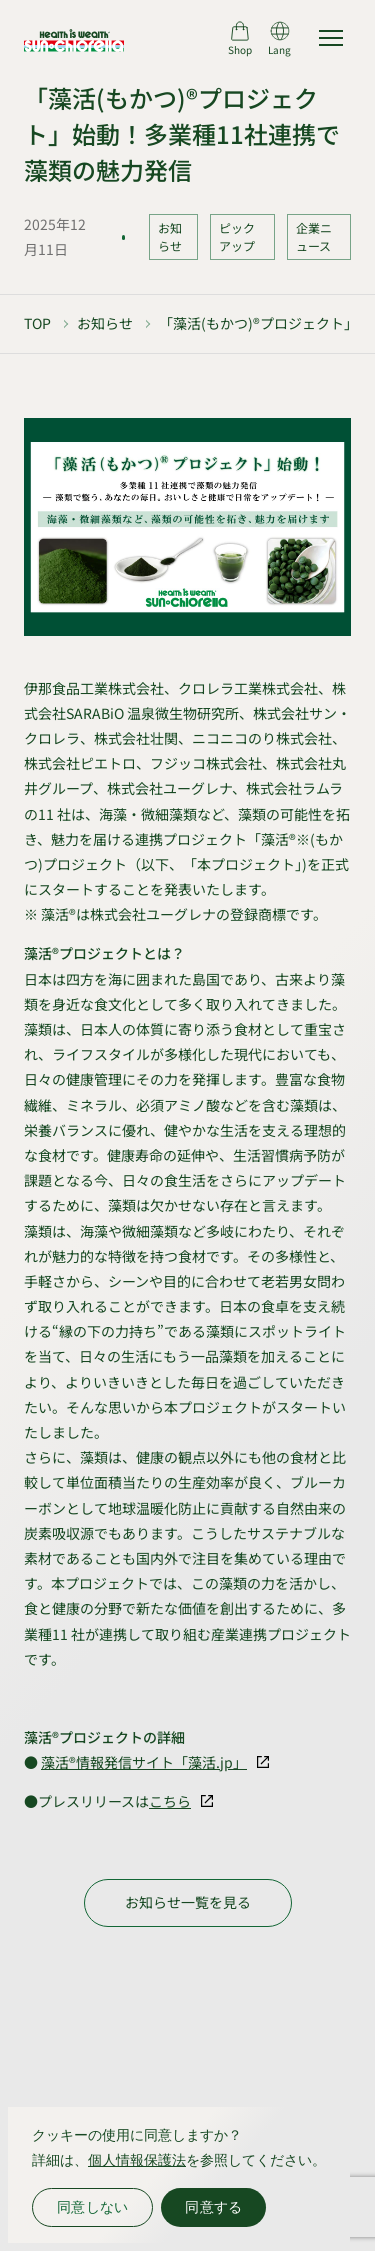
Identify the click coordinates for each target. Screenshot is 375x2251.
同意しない (92, 2207)
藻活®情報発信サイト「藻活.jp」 (144, 1762)
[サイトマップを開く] (331, 38)
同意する (213, 2207)
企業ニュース (314, 236)
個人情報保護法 (137, 2160)
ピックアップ (237, 236)
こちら (170, 1801)
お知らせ (170, 236)
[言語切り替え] (279, 38)
